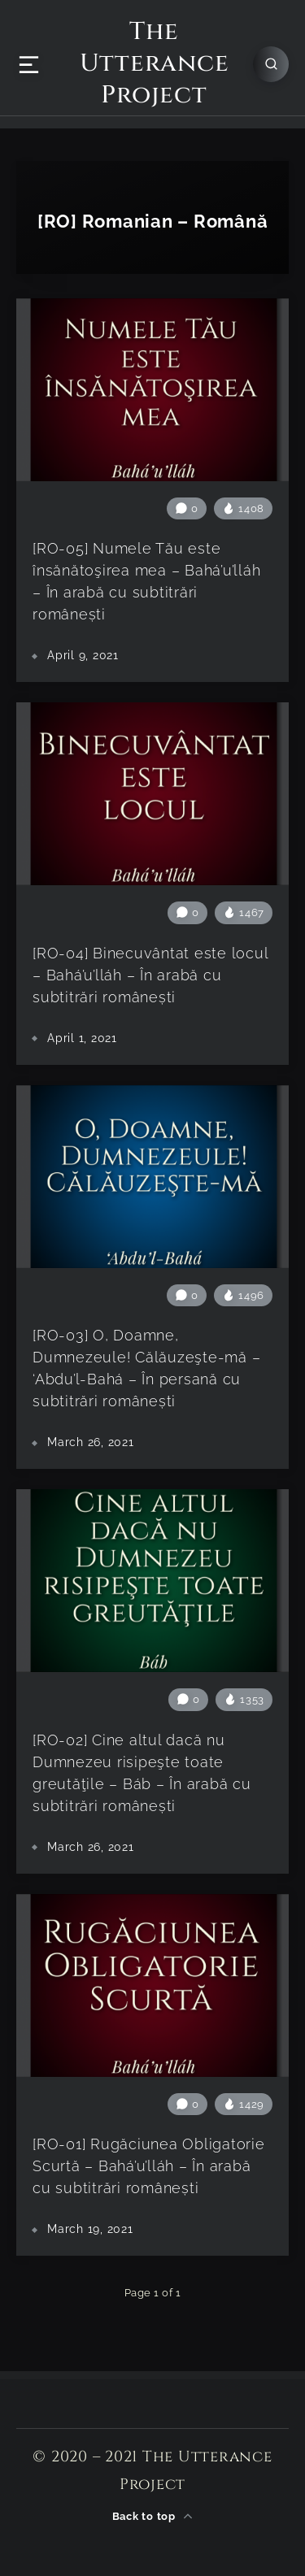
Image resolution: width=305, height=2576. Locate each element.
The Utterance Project (154, 63)
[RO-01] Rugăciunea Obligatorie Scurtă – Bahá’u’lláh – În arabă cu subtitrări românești (149, 2165)
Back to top (153, 2516)
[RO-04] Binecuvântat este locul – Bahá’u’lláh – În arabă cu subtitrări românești (150, 975)
